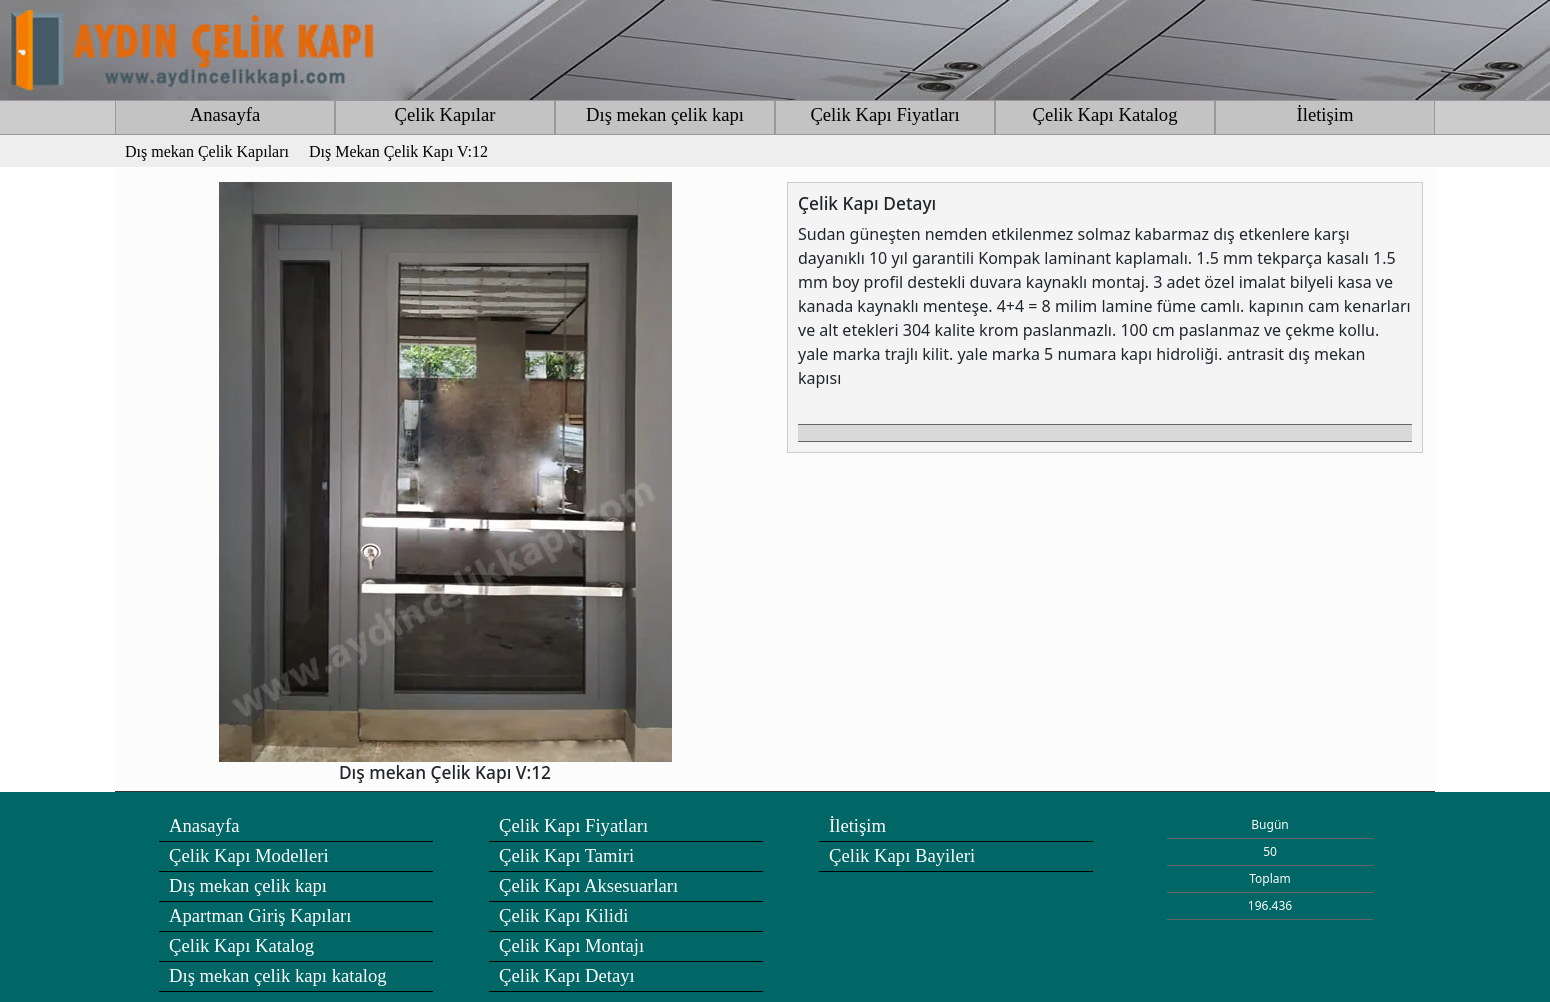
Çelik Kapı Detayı (567, 975)
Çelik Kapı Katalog (1104, 114)
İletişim (1325, 114)
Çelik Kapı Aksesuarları (588, 885)
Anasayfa (225, 114)
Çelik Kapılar (444, 114)
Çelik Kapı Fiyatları (884, 114)
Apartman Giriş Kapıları (260, 915)
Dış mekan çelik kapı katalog (278, 975)
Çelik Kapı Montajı (571, 945)
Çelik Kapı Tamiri (566, 855)
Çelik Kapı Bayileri (902, 855)
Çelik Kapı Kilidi (564, 915)
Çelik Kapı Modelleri (249, 855)
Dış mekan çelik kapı (665, 114)
